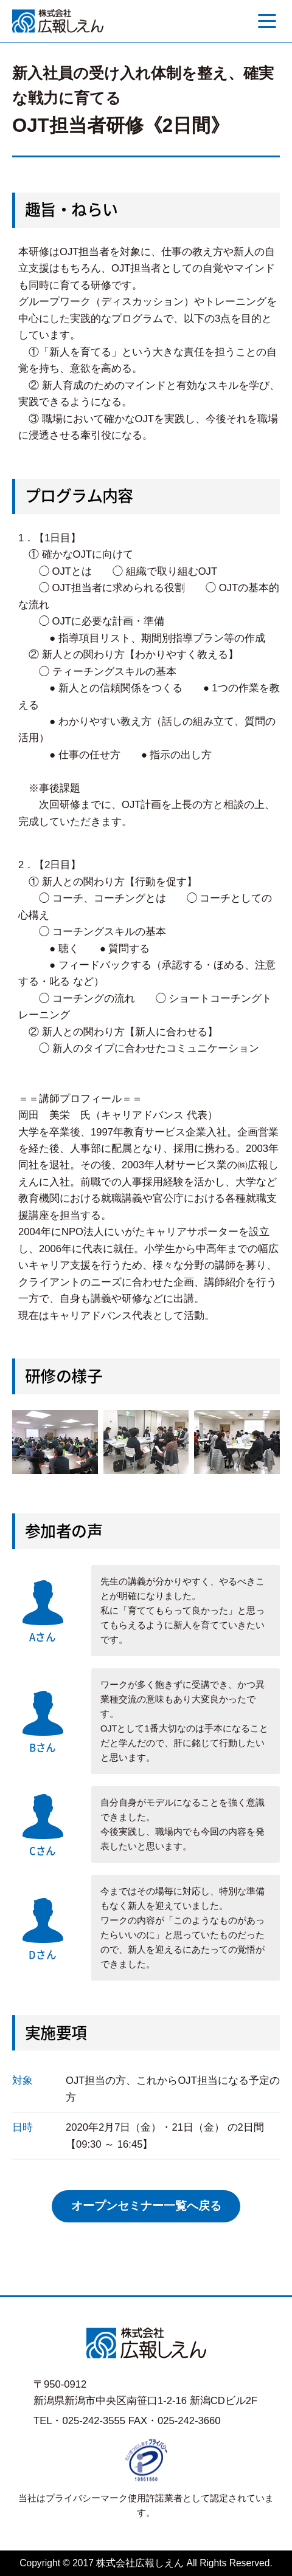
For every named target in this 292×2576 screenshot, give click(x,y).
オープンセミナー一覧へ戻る (146, 2205)
